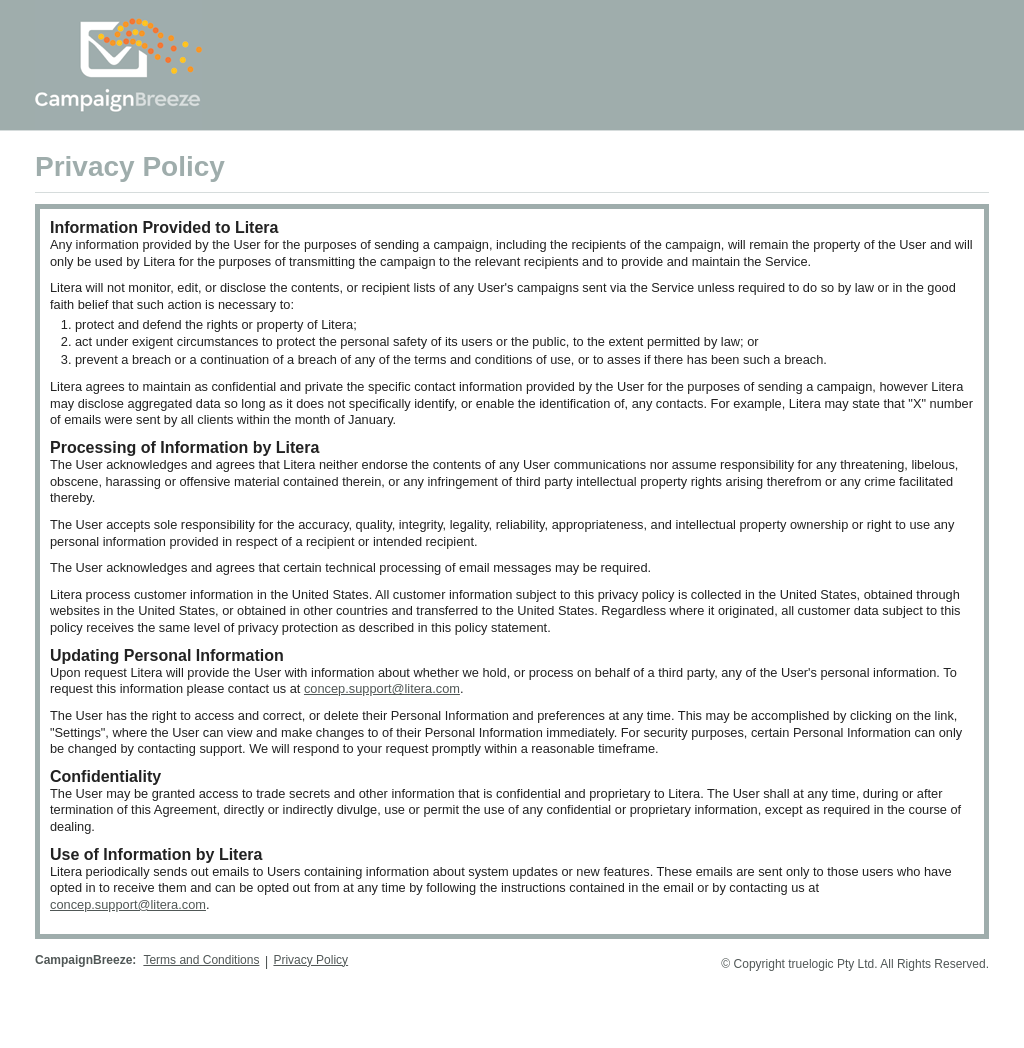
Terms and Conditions (201, 960)
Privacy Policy (310, 960)
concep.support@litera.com (382, 688)
